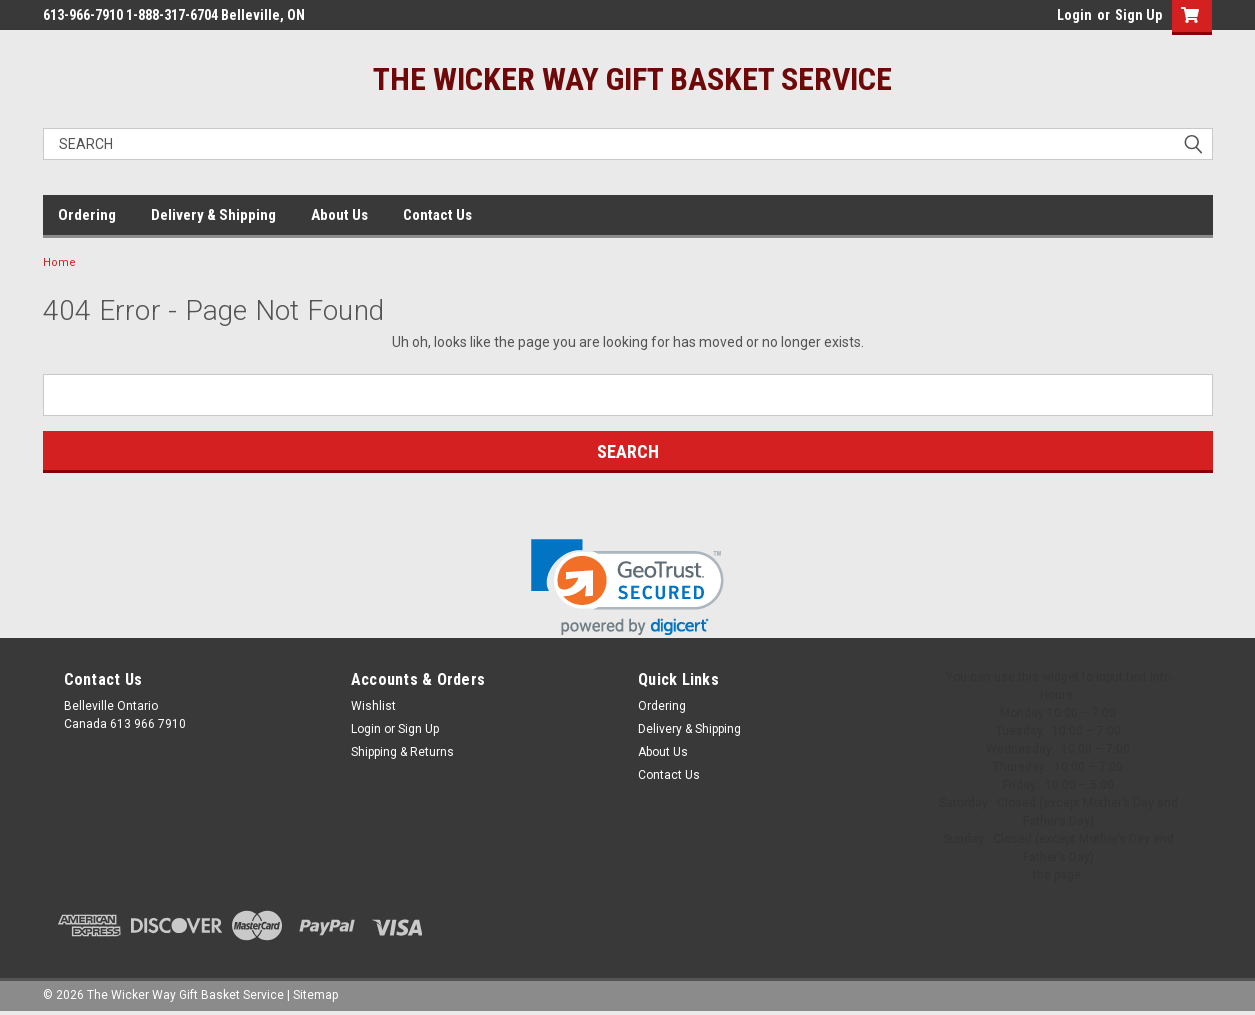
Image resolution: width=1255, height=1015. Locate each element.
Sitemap (315, 995)
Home (59, 262)
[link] (627, 587)
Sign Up (1138, 15)
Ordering (87, 215)
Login (1074, 15)
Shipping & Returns (402, 752)
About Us (339, 215)
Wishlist (373, 706)
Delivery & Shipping (213, 215)
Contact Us (437, 215)
